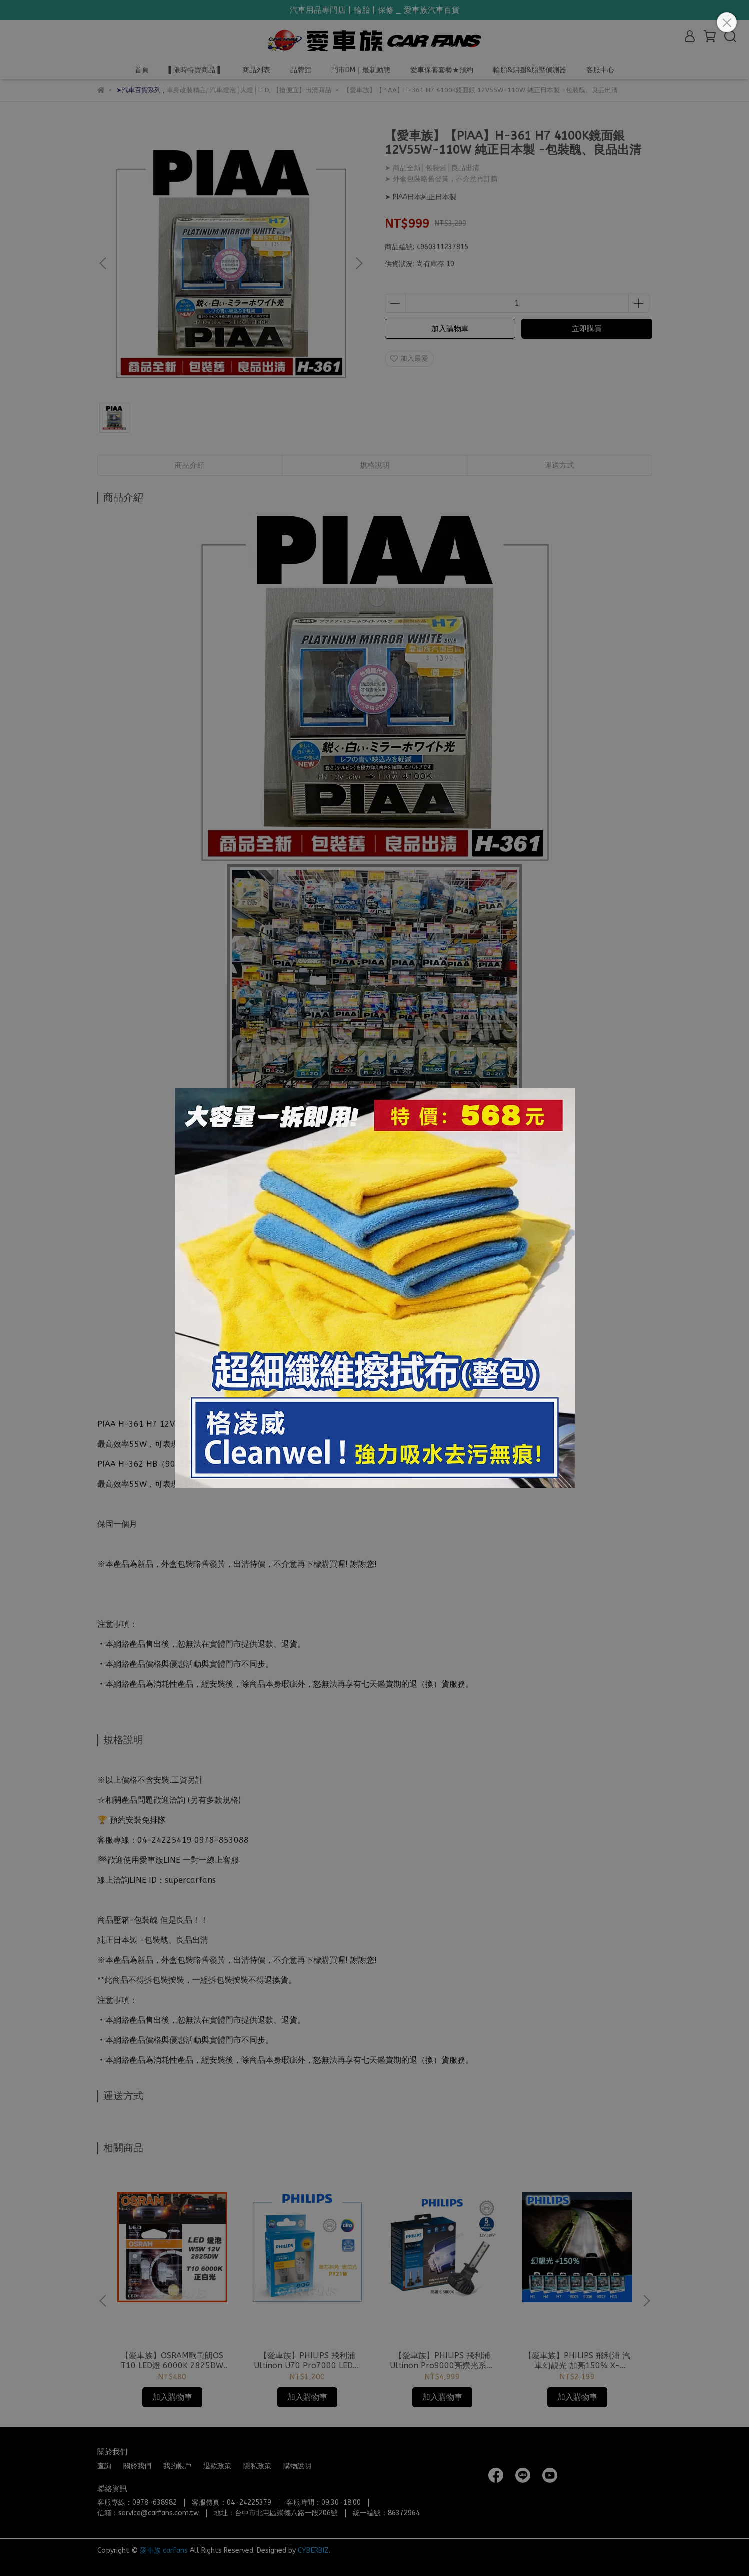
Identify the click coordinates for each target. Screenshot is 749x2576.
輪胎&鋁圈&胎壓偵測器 (529, 70)
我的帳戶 (177, 2466)
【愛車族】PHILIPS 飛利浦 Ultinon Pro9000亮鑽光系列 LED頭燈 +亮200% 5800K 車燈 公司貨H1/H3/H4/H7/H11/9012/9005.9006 (442, 2361)
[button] (359, 263)
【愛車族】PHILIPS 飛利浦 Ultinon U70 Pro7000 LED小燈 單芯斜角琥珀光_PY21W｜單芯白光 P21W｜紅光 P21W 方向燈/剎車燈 (307, 2361)
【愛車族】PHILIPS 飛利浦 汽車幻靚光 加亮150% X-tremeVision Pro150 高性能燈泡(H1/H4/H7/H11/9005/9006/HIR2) (577, 2361)
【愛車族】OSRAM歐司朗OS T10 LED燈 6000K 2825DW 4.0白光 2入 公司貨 (172, 2361)
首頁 (142, 70)
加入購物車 (450, 328)
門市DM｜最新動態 (360, 70)
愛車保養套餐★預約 (441, 70)
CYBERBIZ (313, 2550)
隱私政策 (257, 2466)
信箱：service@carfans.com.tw (148, 2513)
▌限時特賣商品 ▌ (196, 70)
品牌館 (300, 70)
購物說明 (297, 2466)
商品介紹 (190, 465)
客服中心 (600, 70)
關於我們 (137, 2466)
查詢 (104, 2466)
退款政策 (217, 2466)
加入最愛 (409, 358)
